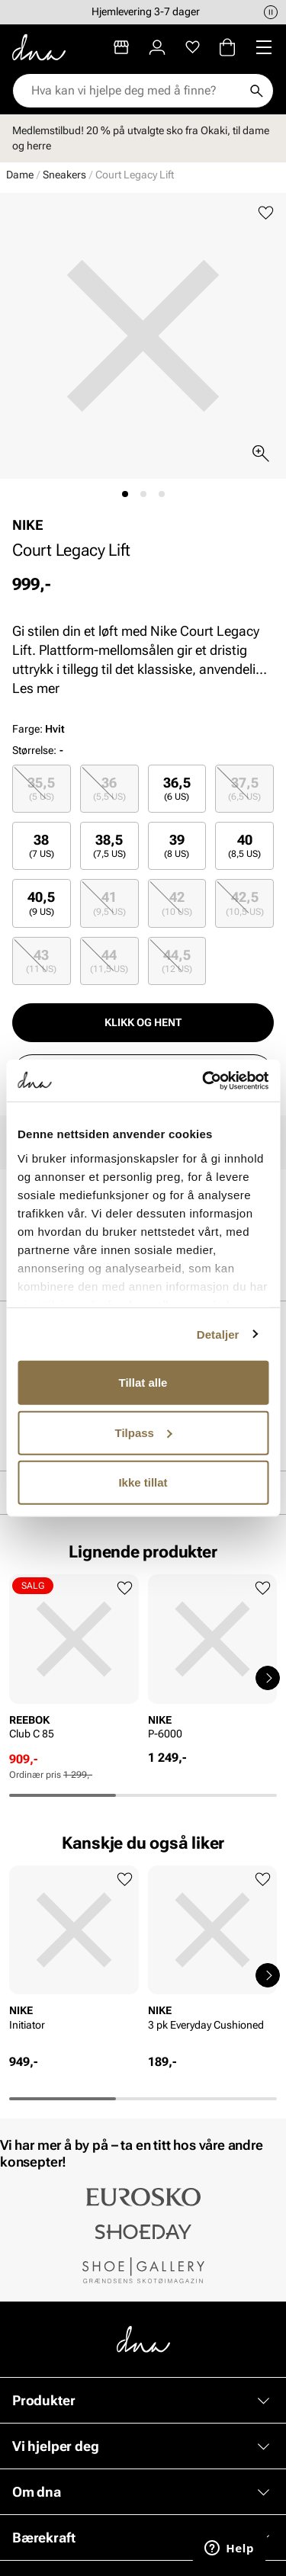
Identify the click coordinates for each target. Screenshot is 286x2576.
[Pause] (271, 12)
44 (109, 961)
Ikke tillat (142, 1482)
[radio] (41, 789)
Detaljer (218, 1333)
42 (177, 903)
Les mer (35, 688)
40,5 (41, 903)
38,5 (109, 846)
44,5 (177, 961)
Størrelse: (34, 750)
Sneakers (64, 174)
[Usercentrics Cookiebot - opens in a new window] (203, 1080)
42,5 (245, 903)
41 (109, 903)
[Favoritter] (192, 47)
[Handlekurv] (227, 47)
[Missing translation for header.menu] (264, 47)
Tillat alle (143, 1382)
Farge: (38, 729)
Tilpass (143, 1432)
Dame (20, 174)
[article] (74, 1662)
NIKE (27, 525)
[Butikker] (121, 47)
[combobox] (135, 90)
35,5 (41, 789)
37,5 (244, 789)
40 (244, 846)
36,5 (177, 789)
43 (41, 961)
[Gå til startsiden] (39, 47)
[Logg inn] (157, 47)
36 (109, 789)
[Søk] (256, 90)
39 (176, 846)
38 (41, 846)
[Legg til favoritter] (266, 213)
